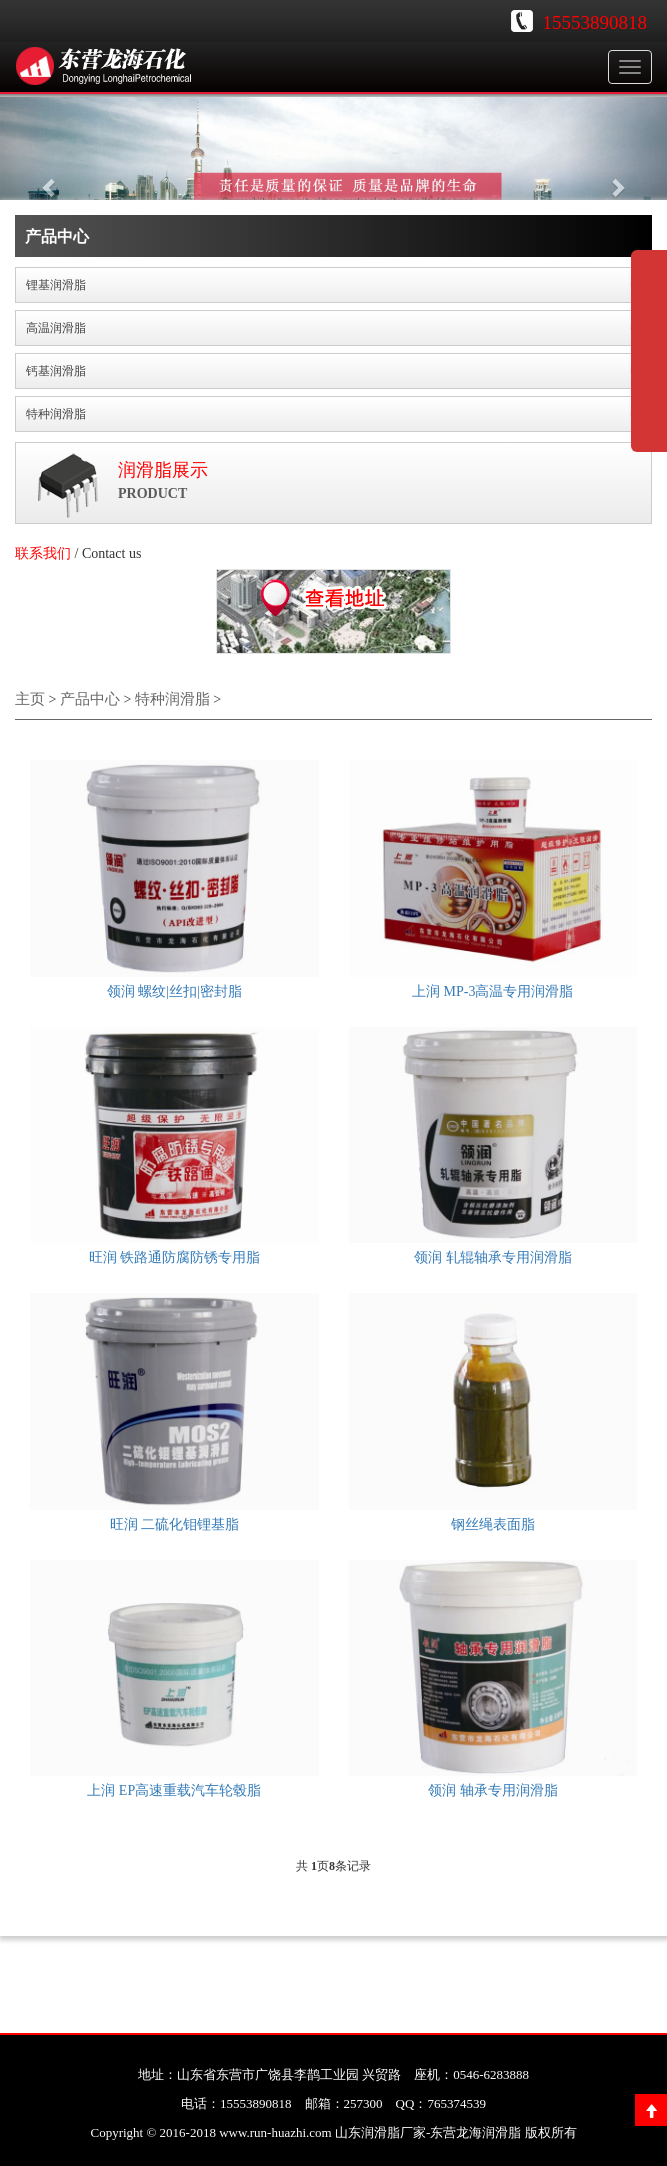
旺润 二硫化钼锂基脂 (175, 1524)
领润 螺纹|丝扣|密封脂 (174, 991)
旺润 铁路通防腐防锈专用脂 (175, 1257)
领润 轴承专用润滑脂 (493, 1790)
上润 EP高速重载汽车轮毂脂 (174, 1790)
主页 (30, 699)
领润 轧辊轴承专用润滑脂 (493, 1257)
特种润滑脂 (172, 699)
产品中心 (90, 699)
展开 (649, 364)
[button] (50, 177)
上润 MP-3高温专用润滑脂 (492, 991)
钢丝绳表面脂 (493, 1524)
